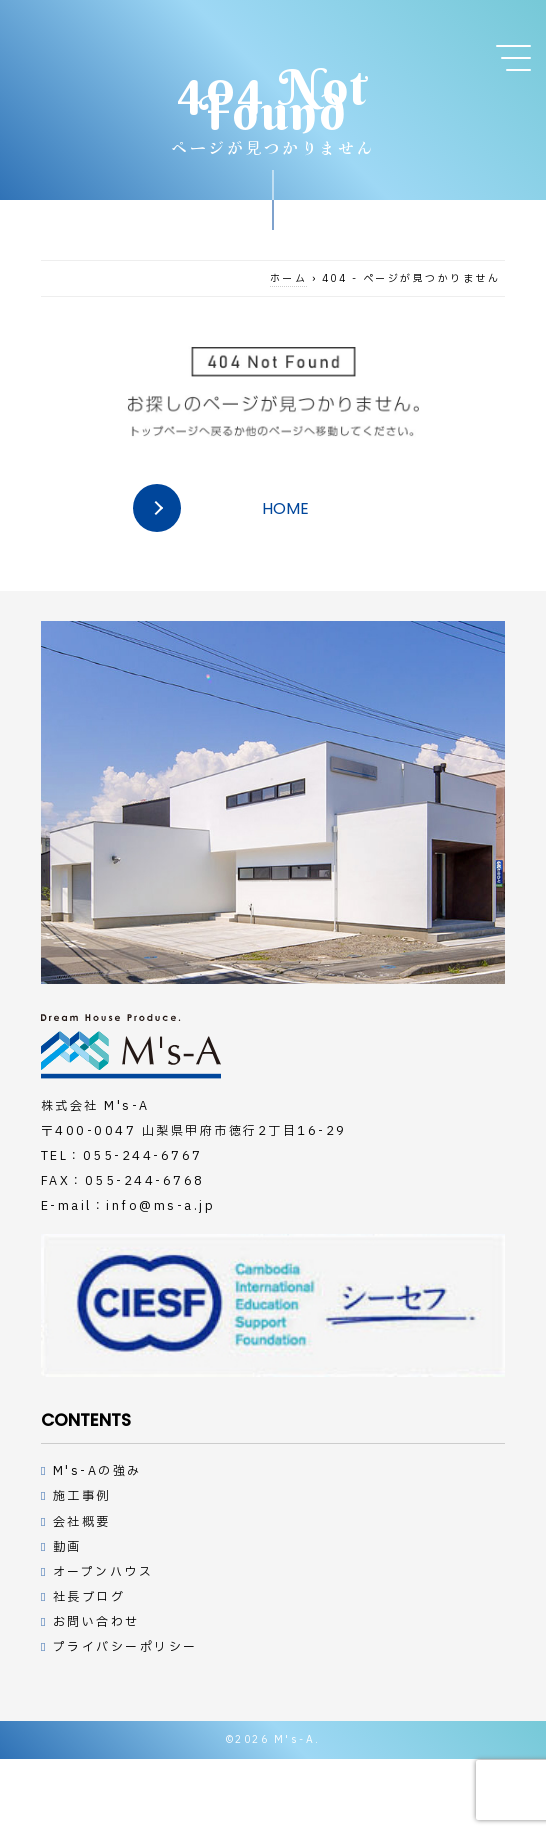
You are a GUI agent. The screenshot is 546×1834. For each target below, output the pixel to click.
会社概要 (82, 1522)
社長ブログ (89, 1597)
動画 (67, 1547)
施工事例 (82, 1496)
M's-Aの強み (97, 1471)
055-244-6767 (143, 1156)
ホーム (289, 278)
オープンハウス (103, 1572)
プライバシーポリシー (125, 1647)
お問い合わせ (96, 1622)
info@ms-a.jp (160, 1206)
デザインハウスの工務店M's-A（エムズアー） (131, 1046)
